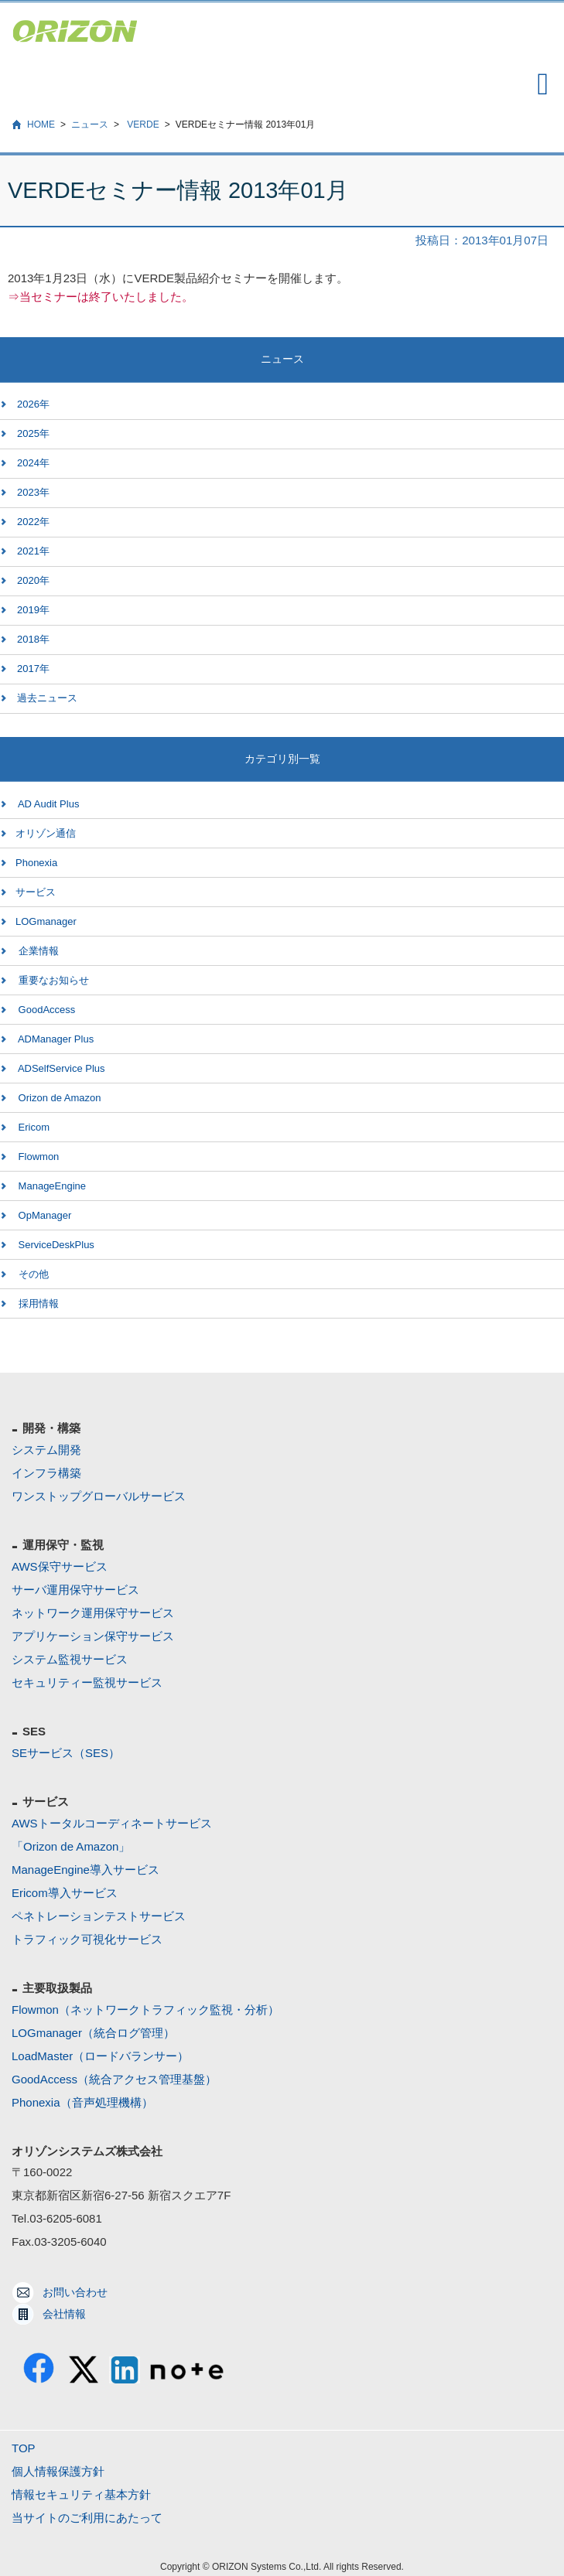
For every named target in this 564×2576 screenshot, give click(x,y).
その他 (32, 1274)
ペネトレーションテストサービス (99, 1916)
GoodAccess (45, 1009)
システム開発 (46, 1449)
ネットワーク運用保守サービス (93, 1612)
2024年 (33, 463)
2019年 (33, 610)
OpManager (43, 1215)
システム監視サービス (70, 1659)
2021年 (33, 551)
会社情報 (64, 2314)
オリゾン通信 (45, 833)
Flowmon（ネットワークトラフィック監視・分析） (145, 2009)
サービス (35, 892)
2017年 (33, 668)
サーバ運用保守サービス (75, 1589)
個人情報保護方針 (58, 2471)
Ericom (32, 1127)
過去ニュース (47, 698)
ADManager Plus (54, 1039)
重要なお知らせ (52, 980)
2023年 (33, 492)
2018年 (33, 639)
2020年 (33, 580)
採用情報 (37, 1303)
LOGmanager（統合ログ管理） (93, 2032)
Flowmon (37, 1156)
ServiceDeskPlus (54, 1244)
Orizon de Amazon (58, 1098)
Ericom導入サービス (65, 1892)
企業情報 (37, 951)
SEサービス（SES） (66, 1752)
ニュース (89, 124)
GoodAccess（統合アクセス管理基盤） (114, 2079)
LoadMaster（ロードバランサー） (100, 2056)
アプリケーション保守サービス (93, 1636)
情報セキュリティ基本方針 (81, 2494)
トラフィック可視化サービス (87, 1939)
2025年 (33, 433)
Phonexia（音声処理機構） (82, 2102)
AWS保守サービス (60, 1566)
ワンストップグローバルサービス (99, 1496)
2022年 (33, 521)
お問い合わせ (75, 2292)
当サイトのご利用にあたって (87, 2517)
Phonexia (36, 862)
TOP (24, 2448)
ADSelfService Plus (60, 1068)
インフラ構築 (46, 1472)
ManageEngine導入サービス (85, 1869)
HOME (41, 124)
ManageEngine (50, 1186)
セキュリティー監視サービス (87, 1682)
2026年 (33, 404)
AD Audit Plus (47, 804)
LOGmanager (46, 921)
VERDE (142, 124)
